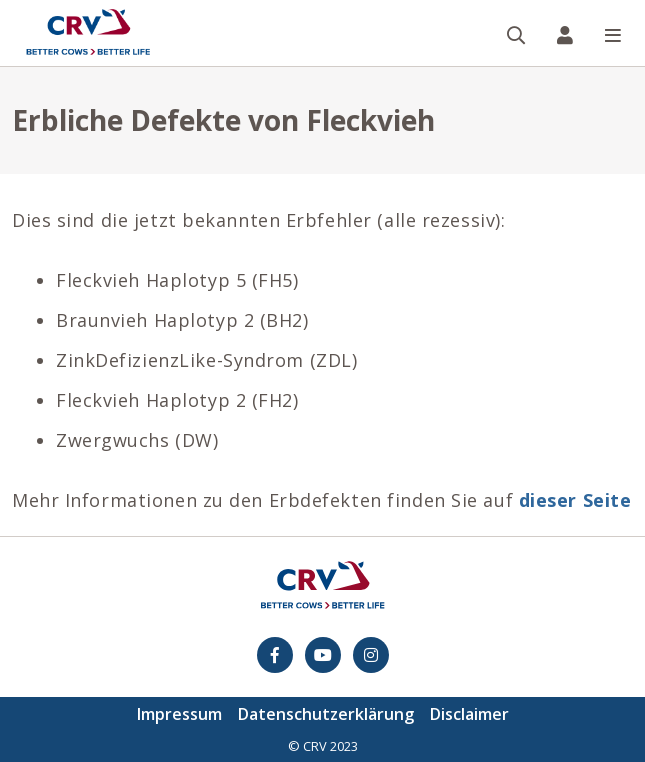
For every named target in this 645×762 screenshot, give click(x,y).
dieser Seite (575, 500)
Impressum (179, 714)
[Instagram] (371, 655)
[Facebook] (275, 655)
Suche (524, 1)
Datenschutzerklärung (326, 714)
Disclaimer (469, 714)
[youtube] (323, 655)
